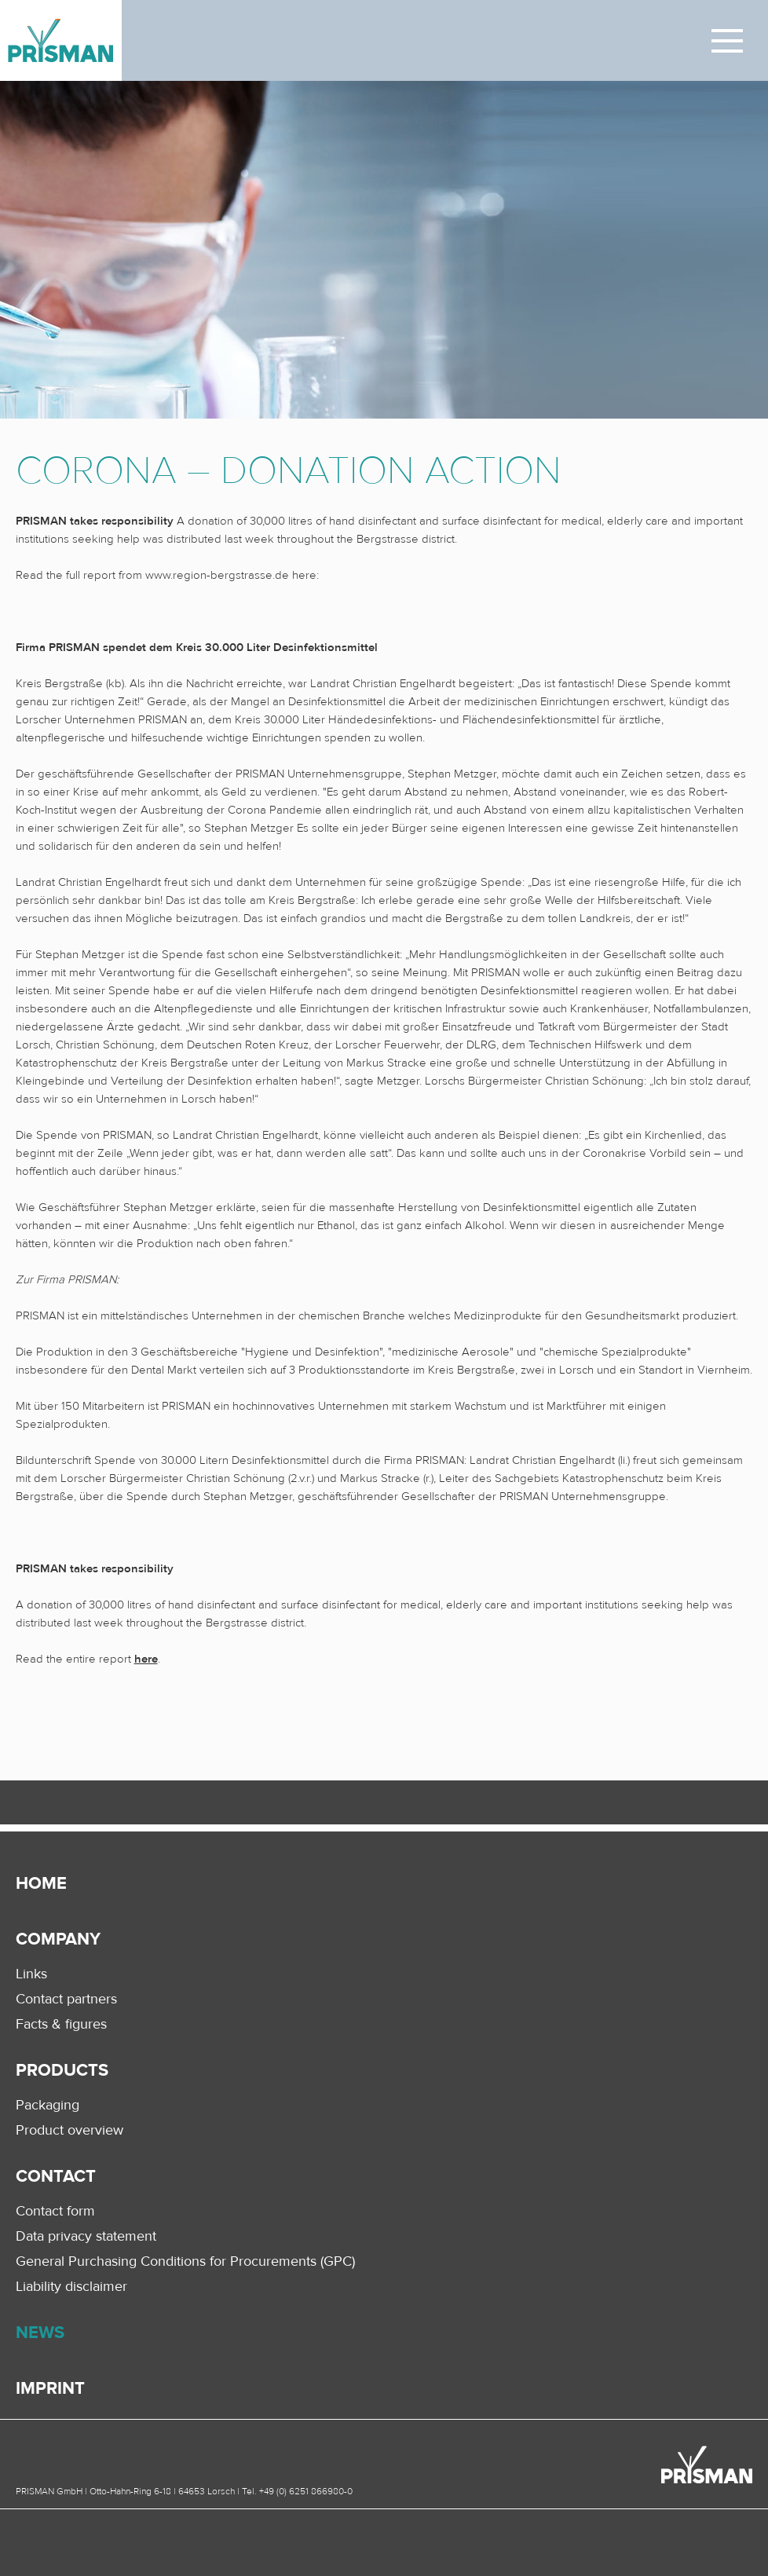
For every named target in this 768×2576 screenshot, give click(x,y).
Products (62, 2070)
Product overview (69, 2130)
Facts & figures (61, 2024)
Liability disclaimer (71, 2286)
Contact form (55, 2210)
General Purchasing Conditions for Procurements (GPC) (185, 2261)
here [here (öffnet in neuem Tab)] (146, 1659)
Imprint (50, 2388)
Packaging (47, 2104)
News (40, 2333)
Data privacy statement (86, 2236)
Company (58, 1939)
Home (41, 1883)
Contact (56, 2176)
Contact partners (66, 1998)
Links (31, 1973)
